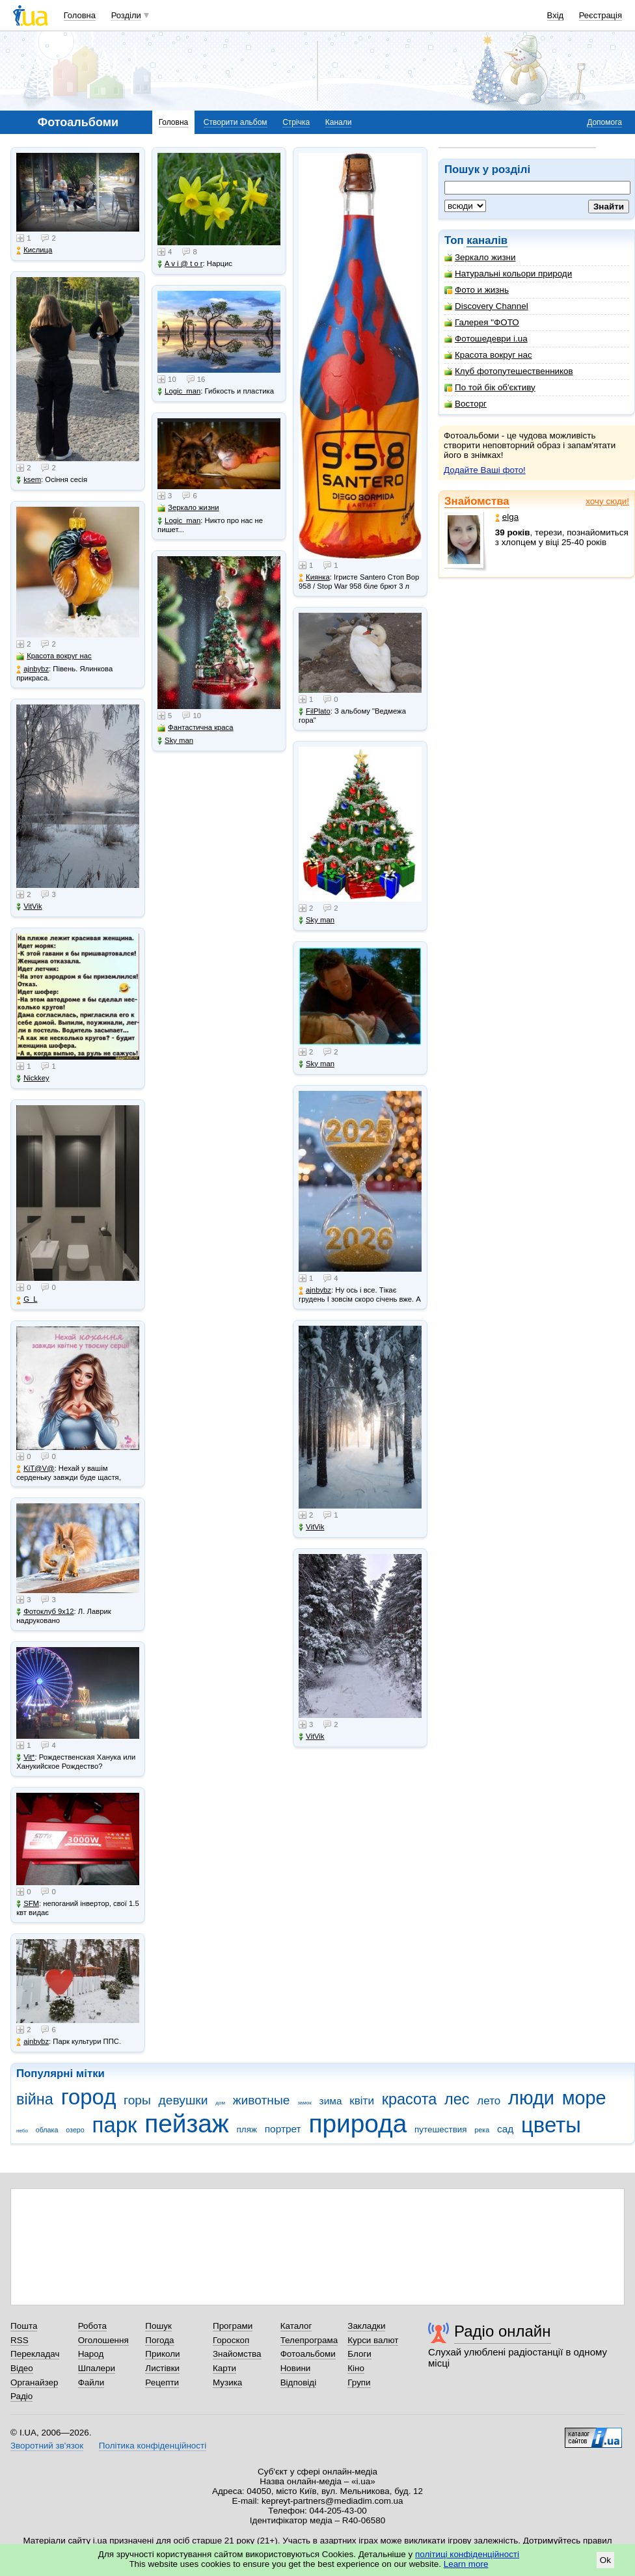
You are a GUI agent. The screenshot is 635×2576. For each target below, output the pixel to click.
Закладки (366, 2326)
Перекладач (34, 2354)
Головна (80, 15)
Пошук (158, 2326)
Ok (605, 2560)
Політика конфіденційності (152, 2445)
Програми (232, 2326)
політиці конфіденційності (467, 2554)
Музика (227, 2382)
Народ (91, 2354)
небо (22, 2131)
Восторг (465, 404)
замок (304, 2103)
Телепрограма (309, 2340)
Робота (92, 2326)
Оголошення (103, 2340)
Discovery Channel (486, 306)
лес (457, 2099)
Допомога (604, 122)
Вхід (555, 15)
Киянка (314, 577)
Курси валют (372, 2340)
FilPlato (315, 711)
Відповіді (298, 2382)
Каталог (296, 2326)
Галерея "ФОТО (481, 322)
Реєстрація (600, 15)
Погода (159, 2340)
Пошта (23, 2326)
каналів (486, 240)
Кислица (34, 250)
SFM (27, 1903)
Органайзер (34, 2382)
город (88, 2097)
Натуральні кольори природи (508, 273)
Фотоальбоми (308, 2354)
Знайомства (476, 501)
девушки (183, 2100)
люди (531, 2097)
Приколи (162, 2354)
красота (409, 2099)
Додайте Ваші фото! (485, 470)
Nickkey (32, 1078)
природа (357, 2124)
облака (47, 2130)
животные (261, 2100)
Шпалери (96, 2368)
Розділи (126, 15)
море (584, 2097)
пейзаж (186, 2124)
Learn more (466, 2564)
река (481, 2130)
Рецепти (162, 2382)
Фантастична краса (195, 727)
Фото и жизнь (476, 290)
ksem (28, 480)
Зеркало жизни (480, 257)
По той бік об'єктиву (489, 387)
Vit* (25, 1757)
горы (137, 2100)
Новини (295, 2368)
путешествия (440, 2129)
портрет (283, 2128)
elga (507, 517)
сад (505, 2128)
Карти (224, 2368)
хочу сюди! (607, 501)
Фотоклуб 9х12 (45, 1611)
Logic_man (178, 391)
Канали (338, 122)
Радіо (21, 2396)
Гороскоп (231, 2340)
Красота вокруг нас (488, 355)
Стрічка (296, 122)
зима (330, 2100)
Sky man (175, 740)
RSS (19, 2340)
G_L (26, 1299)
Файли (91, 2382)
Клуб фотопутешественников (508, 371)
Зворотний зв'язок (46, 2445)
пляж (247, 2129)
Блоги (359, 2354)
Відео (21, 2368)
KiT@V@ (35, 1468)
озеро (75, 2130)
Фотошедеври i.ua (486, 338)
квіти (361, 2101)
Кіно (355, 2368)
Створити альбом (235, 122)
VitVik (29, 906)
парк (114, 2125)
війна (34, 2099)
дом (220, 2103)
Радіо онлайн (502, 2331)
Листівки (162, 2368)
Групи (358, 2382)
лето (488, 2101)
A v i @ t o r (179, 264)
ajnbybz (32, 669)
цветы (551, 2125)
